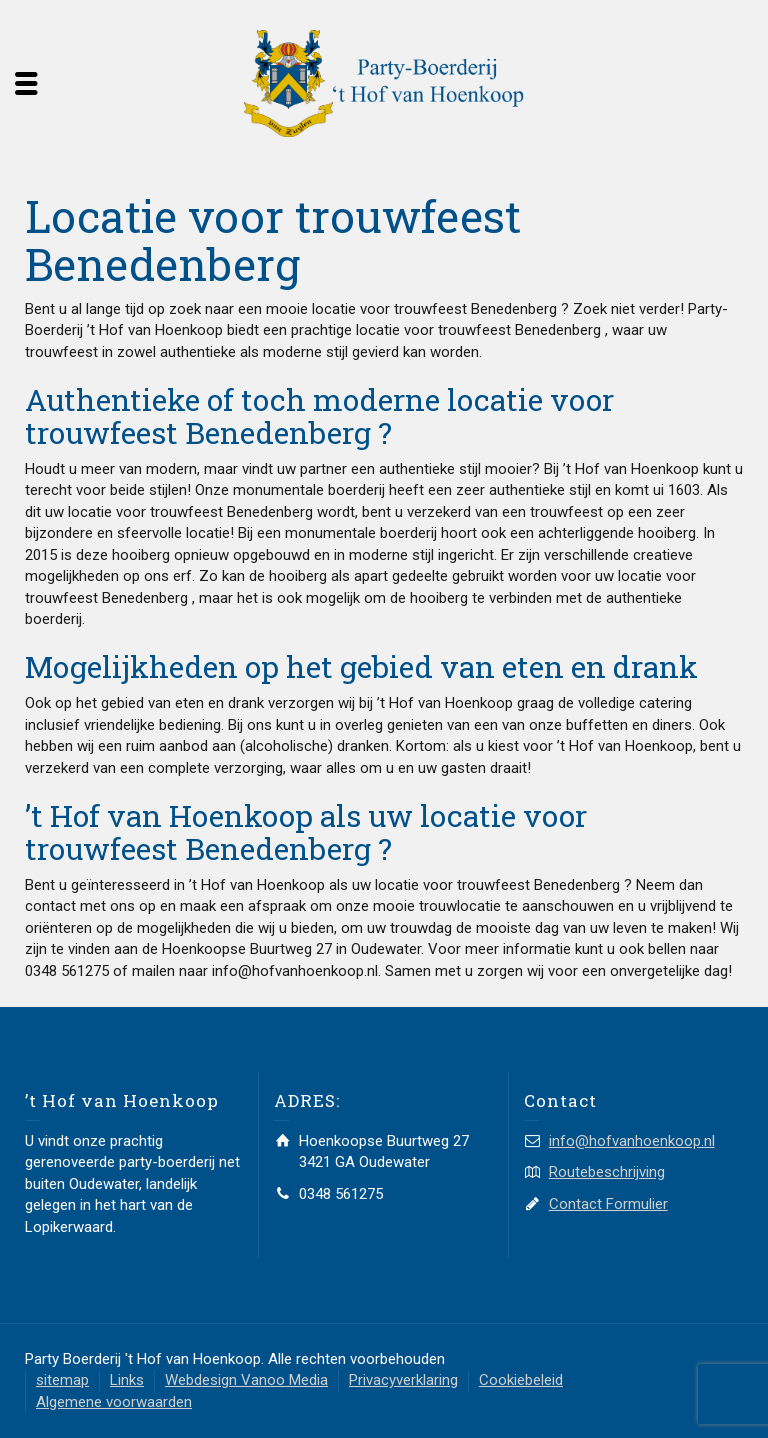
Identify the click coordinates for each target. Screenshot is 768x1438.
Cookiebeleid (521, 1380)
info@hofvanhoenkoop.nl (632, 1141)
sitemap (62, 1380)
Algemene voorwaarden (114, 1402)
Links (127, 1380)
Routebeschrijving (607, 1172)
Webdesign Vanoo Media (246, 1380)
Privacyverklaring (403, 1380)
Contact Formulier (608, 1204)
